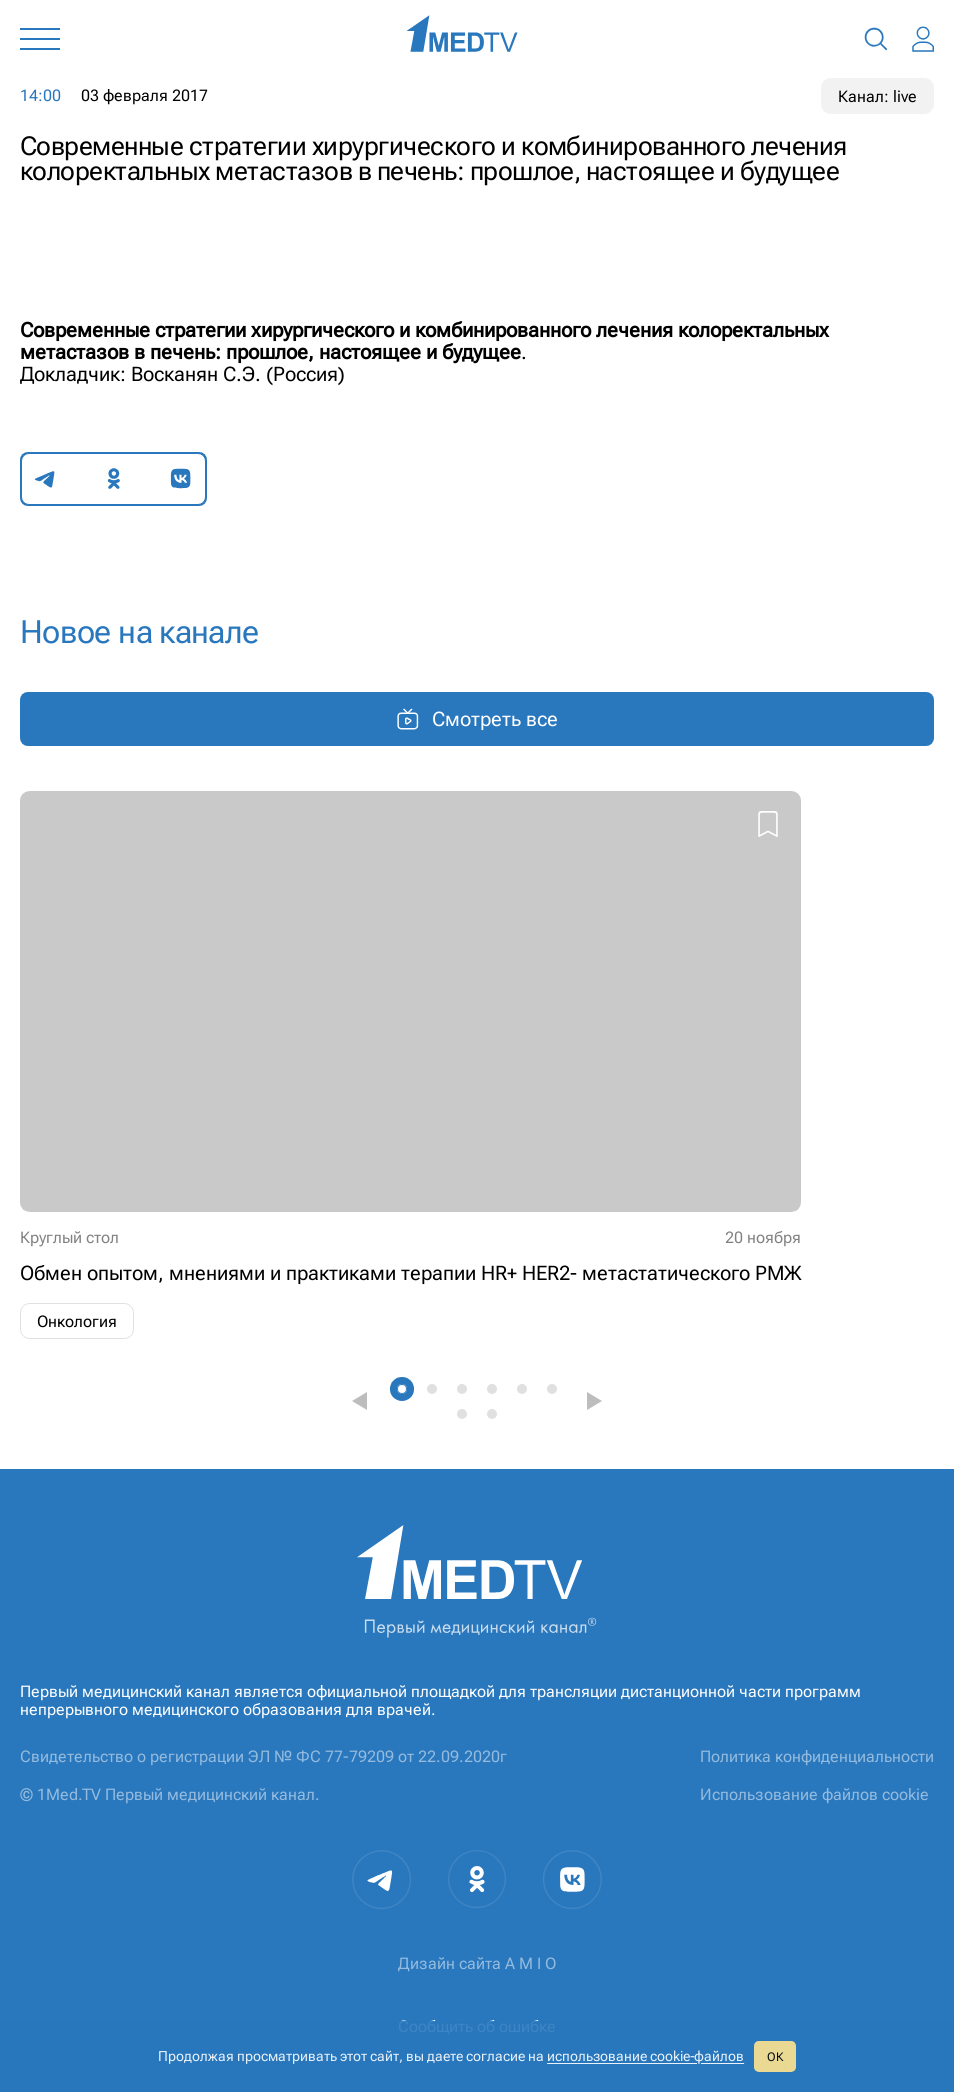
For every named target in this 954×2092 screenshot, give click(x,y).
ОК (775, 2057)
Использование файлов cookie (814, 1794)
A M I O (530, 1963)
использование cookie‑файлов (645, 2056)
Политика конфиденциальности (817, 1756)
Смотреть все (477, 719)
